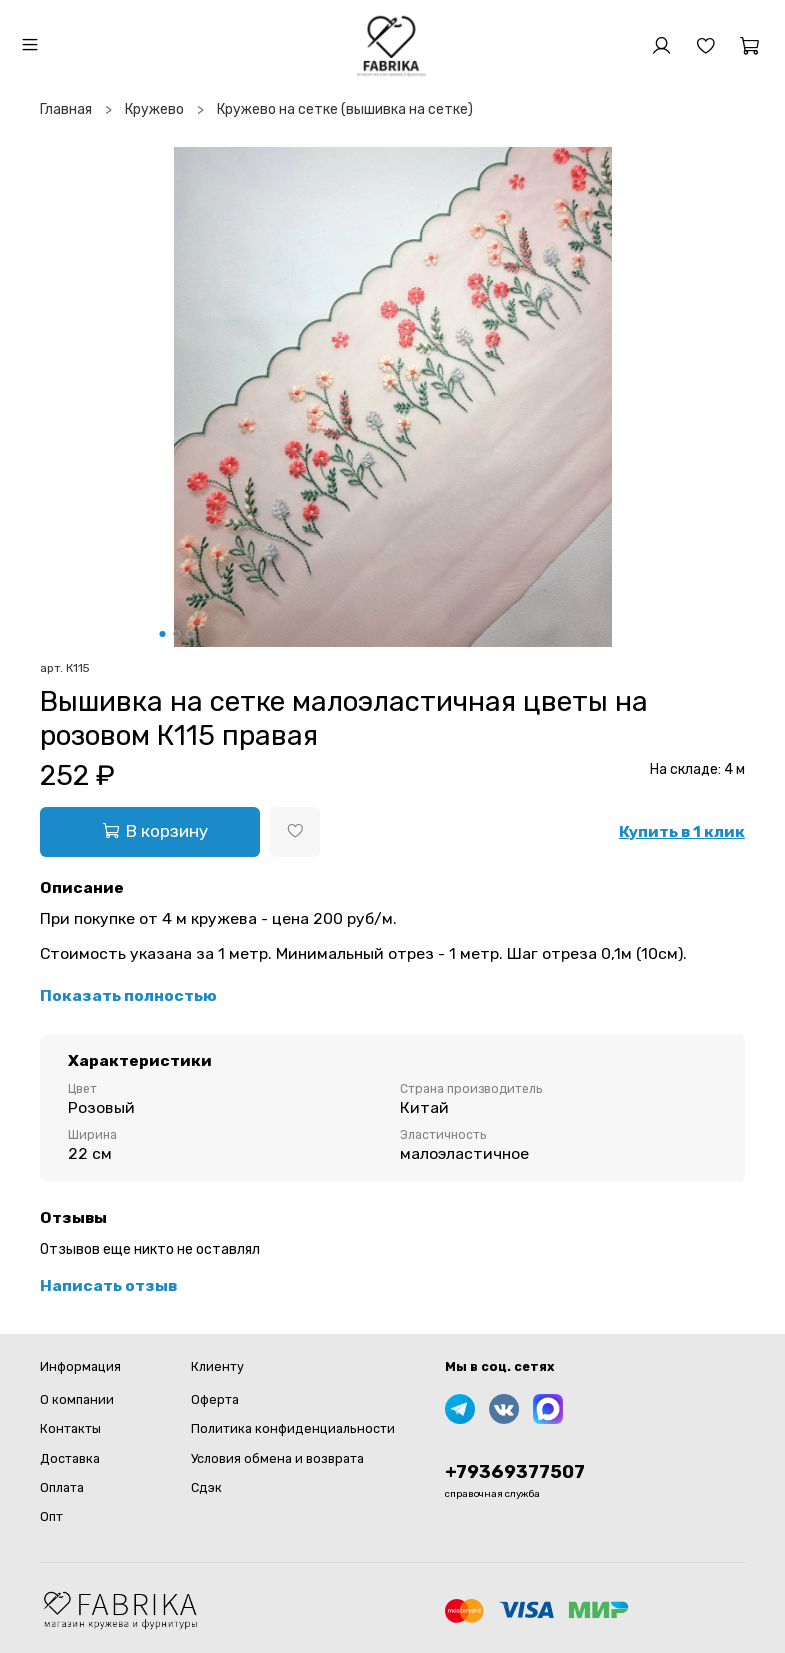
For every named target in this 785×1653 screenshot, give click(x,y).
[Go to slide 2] (176, 634)
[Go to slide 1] (162, 634)
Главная (66, 109)
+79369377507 (515, 1472)
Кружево (154, 109)
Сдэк (206, 1487)
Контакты (70, 1428)
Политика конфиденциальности (293, 1428)
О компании (77, 1399)
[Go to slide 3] (190, 634)
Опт (51, 1516)
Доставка (70, 1458)
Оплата (62, 1487)
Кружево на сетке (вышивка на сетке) (345, 109)
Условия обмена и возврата (277, 1458)
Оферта (215, 1399)
